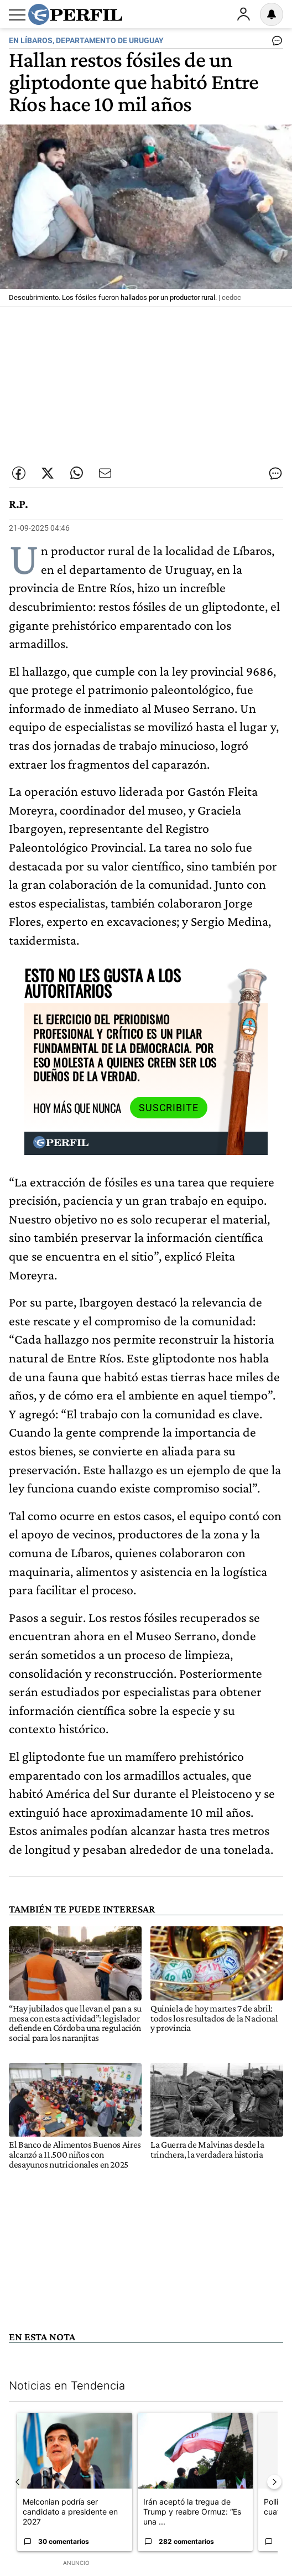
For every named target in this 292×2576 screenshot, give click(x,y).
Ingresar (243, 14)
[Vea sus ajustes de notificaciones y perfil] (271, 14)
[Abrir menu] (17, 15)
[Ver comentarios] (275, 43)
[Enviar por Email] (105, 473)
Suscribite (169, 1107)
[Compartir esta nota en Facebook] (19, 473)
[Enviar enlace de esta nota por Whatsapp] (76, 473)
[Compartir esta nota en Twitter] (48, 473)
